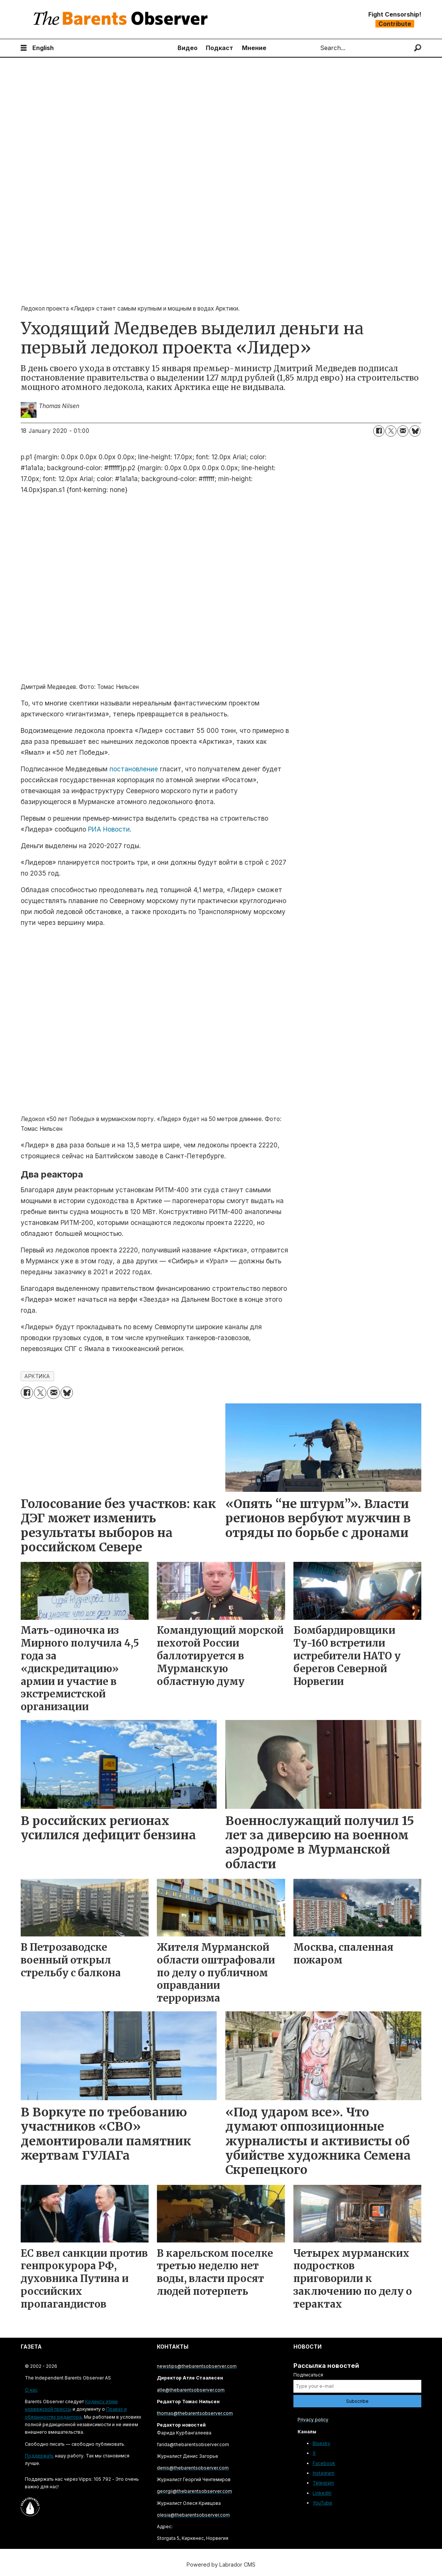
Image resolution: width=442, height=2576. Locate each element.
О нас (31, 2390)
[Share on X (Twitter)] (390, 431)
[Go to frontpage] (122, 19)
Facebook (324, 2463)
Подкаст (219, 48)
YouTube (322, 2503)
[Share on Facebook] (378, 431)
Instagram (323, 2473)
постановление (133, 769)
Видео (187, 48)
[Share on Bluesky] (415, 431)
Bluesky (321, 2443)
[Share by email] (403, 431)
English (43, 48)
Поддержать (39, 2456)
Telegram (323, 2483)
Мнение (254, 48)
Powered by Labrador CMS (221, 2564)
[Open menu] (24, 48)
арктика (37, 1376)
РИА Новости (109, 829)
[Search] (417, 48)
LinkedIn (322, 2493)
